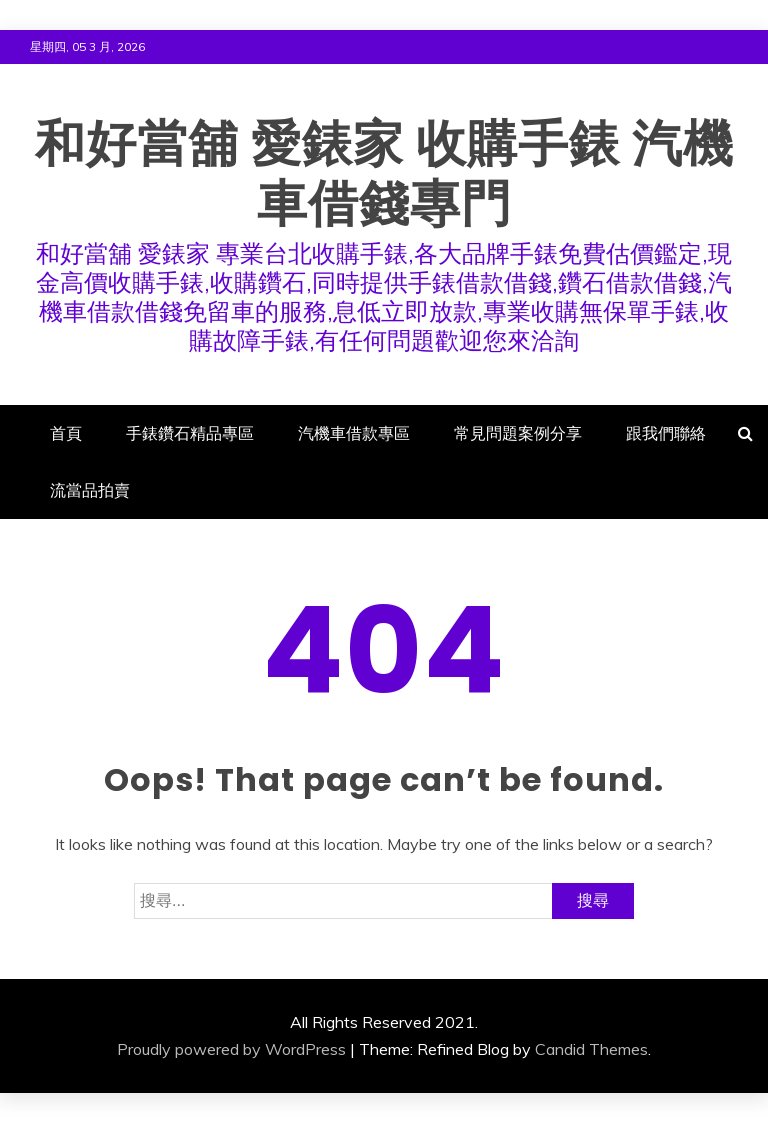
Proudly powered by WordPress (231, 1049)
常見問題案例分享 (518, 433)
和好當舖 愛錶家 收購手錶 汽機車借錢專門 (384, 174)
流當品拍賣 (90, 490)
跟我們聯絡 (666, 433)
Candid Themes (591, 1049)
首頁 (66, 433)
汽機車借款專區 (354, 433)
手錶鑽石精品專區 (190, 433)
